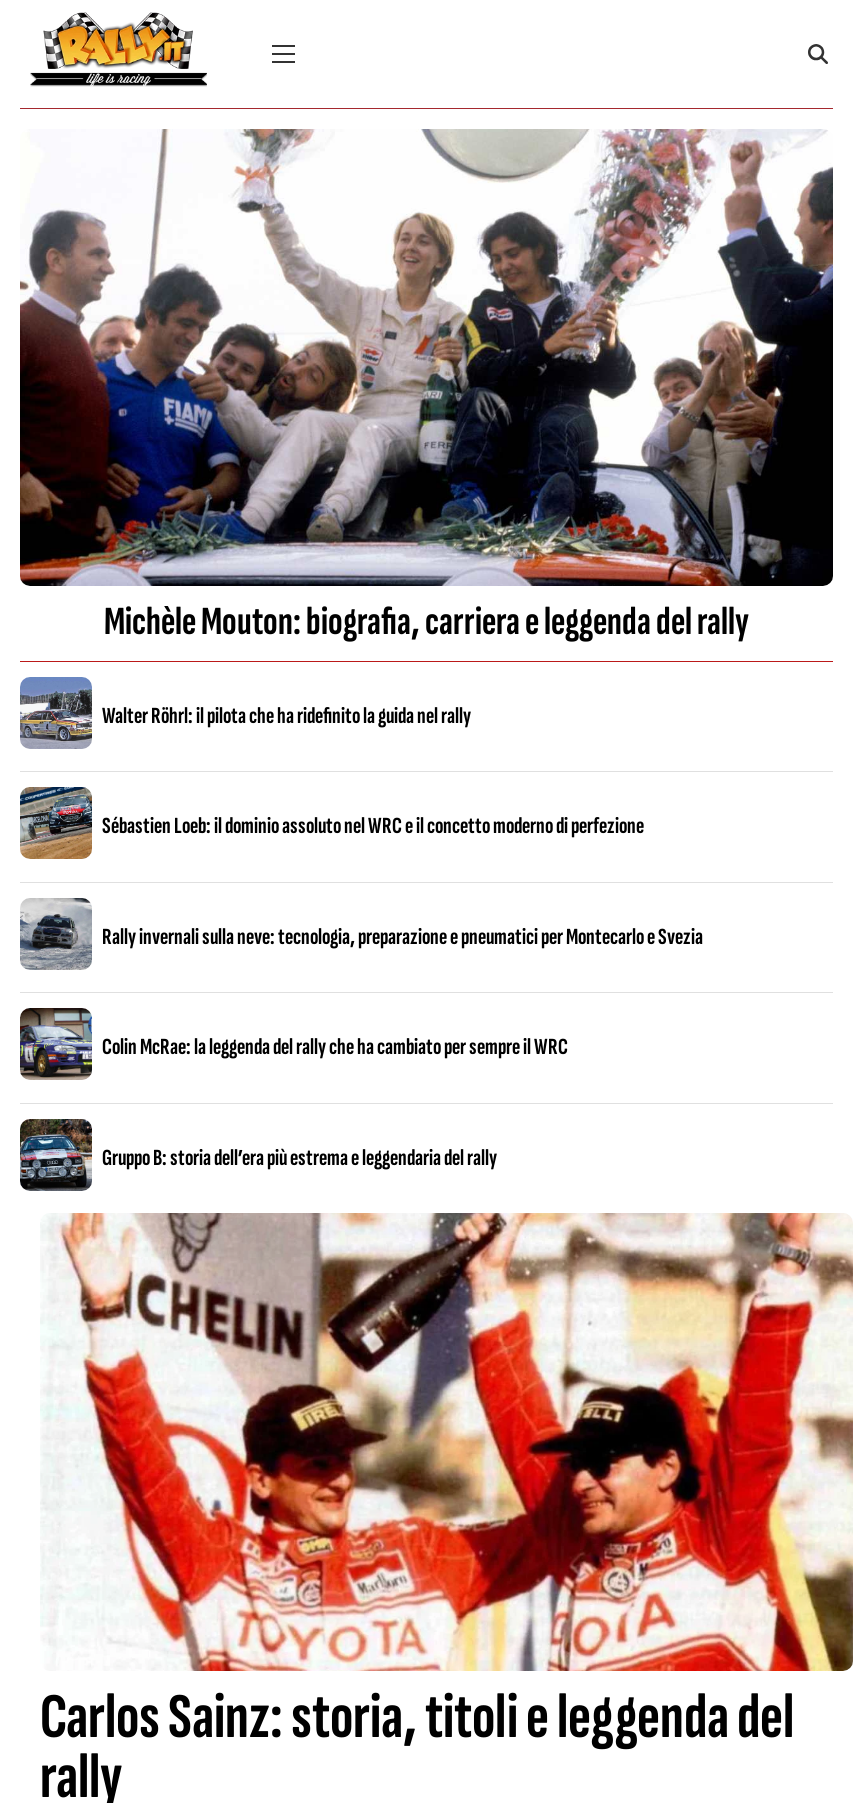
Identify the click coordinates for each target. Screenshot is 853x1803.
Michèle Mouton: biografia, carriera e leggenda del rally (426, 622)
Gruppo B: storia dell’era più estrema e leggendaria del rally (299, 1158)
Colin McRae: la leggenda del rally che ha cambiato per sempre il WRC (335, 1047)
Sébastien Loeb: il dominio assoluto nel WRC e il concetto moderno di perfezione (373, 826)
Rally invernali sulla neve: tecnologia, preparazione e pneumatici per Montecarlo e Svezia (402, 937)
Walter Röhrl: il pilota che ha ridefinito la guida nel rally (286, 716)
